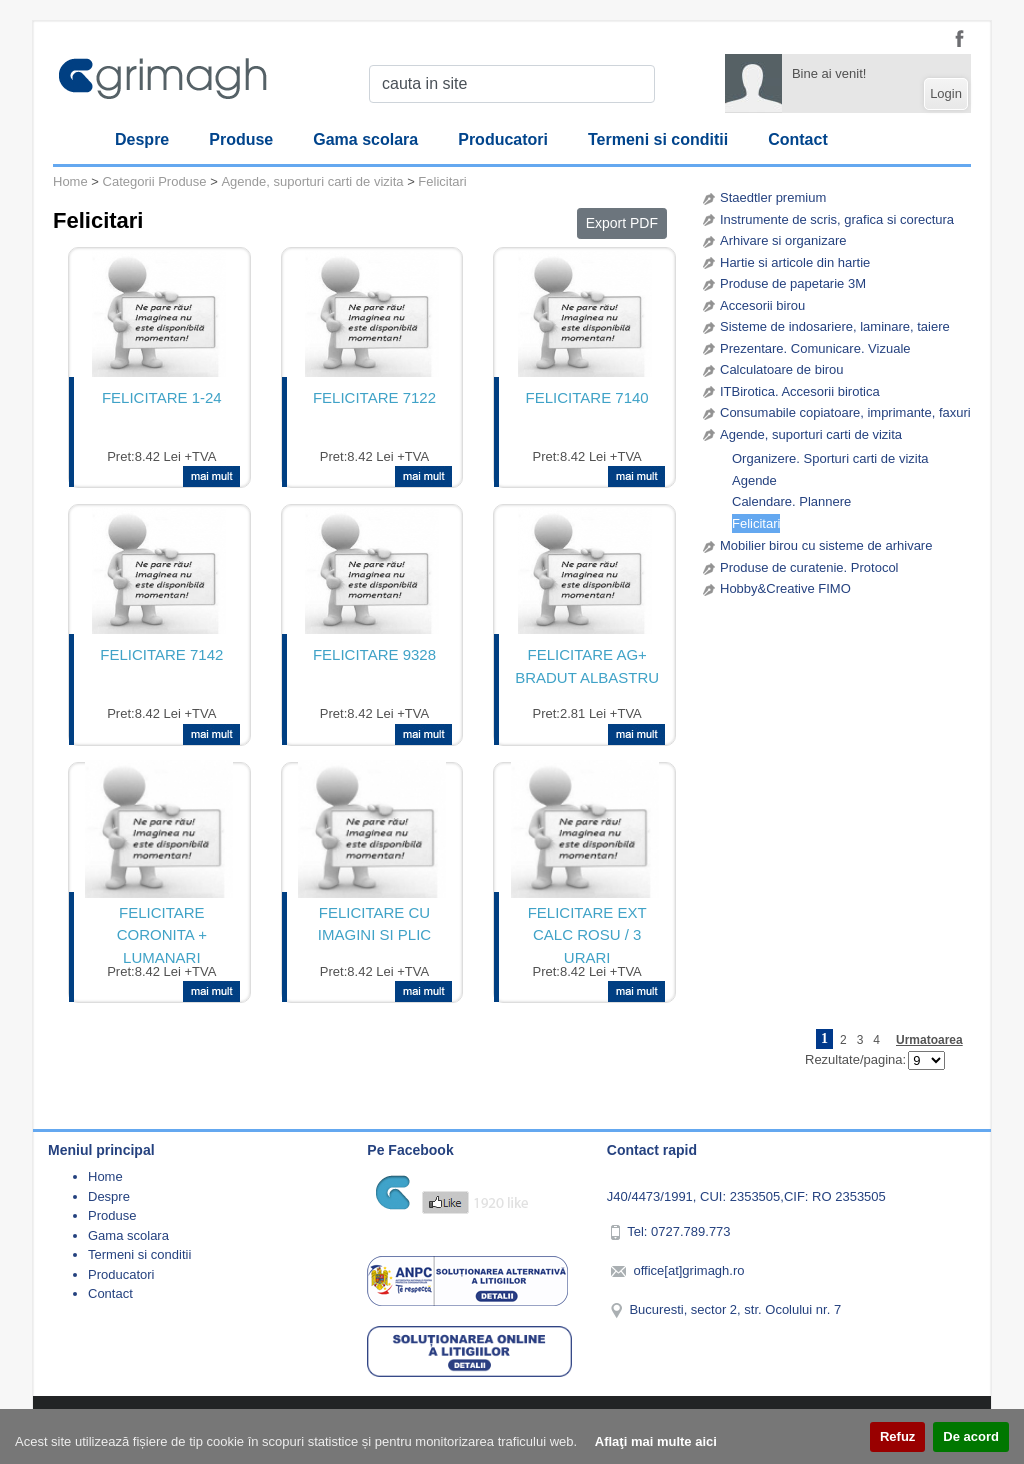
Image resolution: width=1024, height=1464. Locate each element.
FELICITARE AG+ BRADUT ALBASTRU (587, 666)
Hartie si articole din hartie (795, 262)
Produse (241, 139)
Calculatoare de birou (782, 369)
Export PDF (622, 223)
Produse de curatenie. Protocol (809, 567)
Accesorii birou (762, 305)
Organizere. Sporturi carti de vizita (830, 458)
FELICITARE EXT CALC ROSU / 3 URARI (587, 933)
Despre (142, 139)
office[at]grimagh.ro (688, 1270)
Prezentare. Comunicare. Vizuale (815, 348)
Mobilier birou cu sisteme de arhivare (826, 545)
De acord (971, 1436)
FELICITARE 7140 (587, 397)
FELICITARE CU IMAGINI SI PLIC (374, 924)
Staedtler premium (773, 197)
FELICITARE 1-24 (162, 397)
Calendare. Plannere (791, 501)
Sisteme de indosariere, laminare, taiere (835, 326)
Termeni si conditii (658, 139)
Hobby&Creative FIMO (785, 588)
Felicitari (756, 523)
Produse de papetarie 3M (793, 283)
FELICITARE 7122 (374, 397)
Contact (798, 139)
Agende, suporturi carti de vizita (811, 434)
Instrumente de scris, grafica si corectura (837, 219)
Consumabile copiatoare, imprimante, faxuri (845, 412)
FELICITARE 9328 (374, 654)
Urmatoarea (929, 1040)
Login (946, 93)
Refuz (897, 1436)
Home (70, 181)
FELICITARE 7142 (161, 654)
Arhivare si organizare (783, 240)
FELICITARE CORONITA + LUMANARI (162, 933)
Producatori (503, 139)
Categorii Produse (155, 181)
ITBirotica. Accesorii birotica (800, 391)
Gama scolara (365, 139)
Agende (754, 480)
